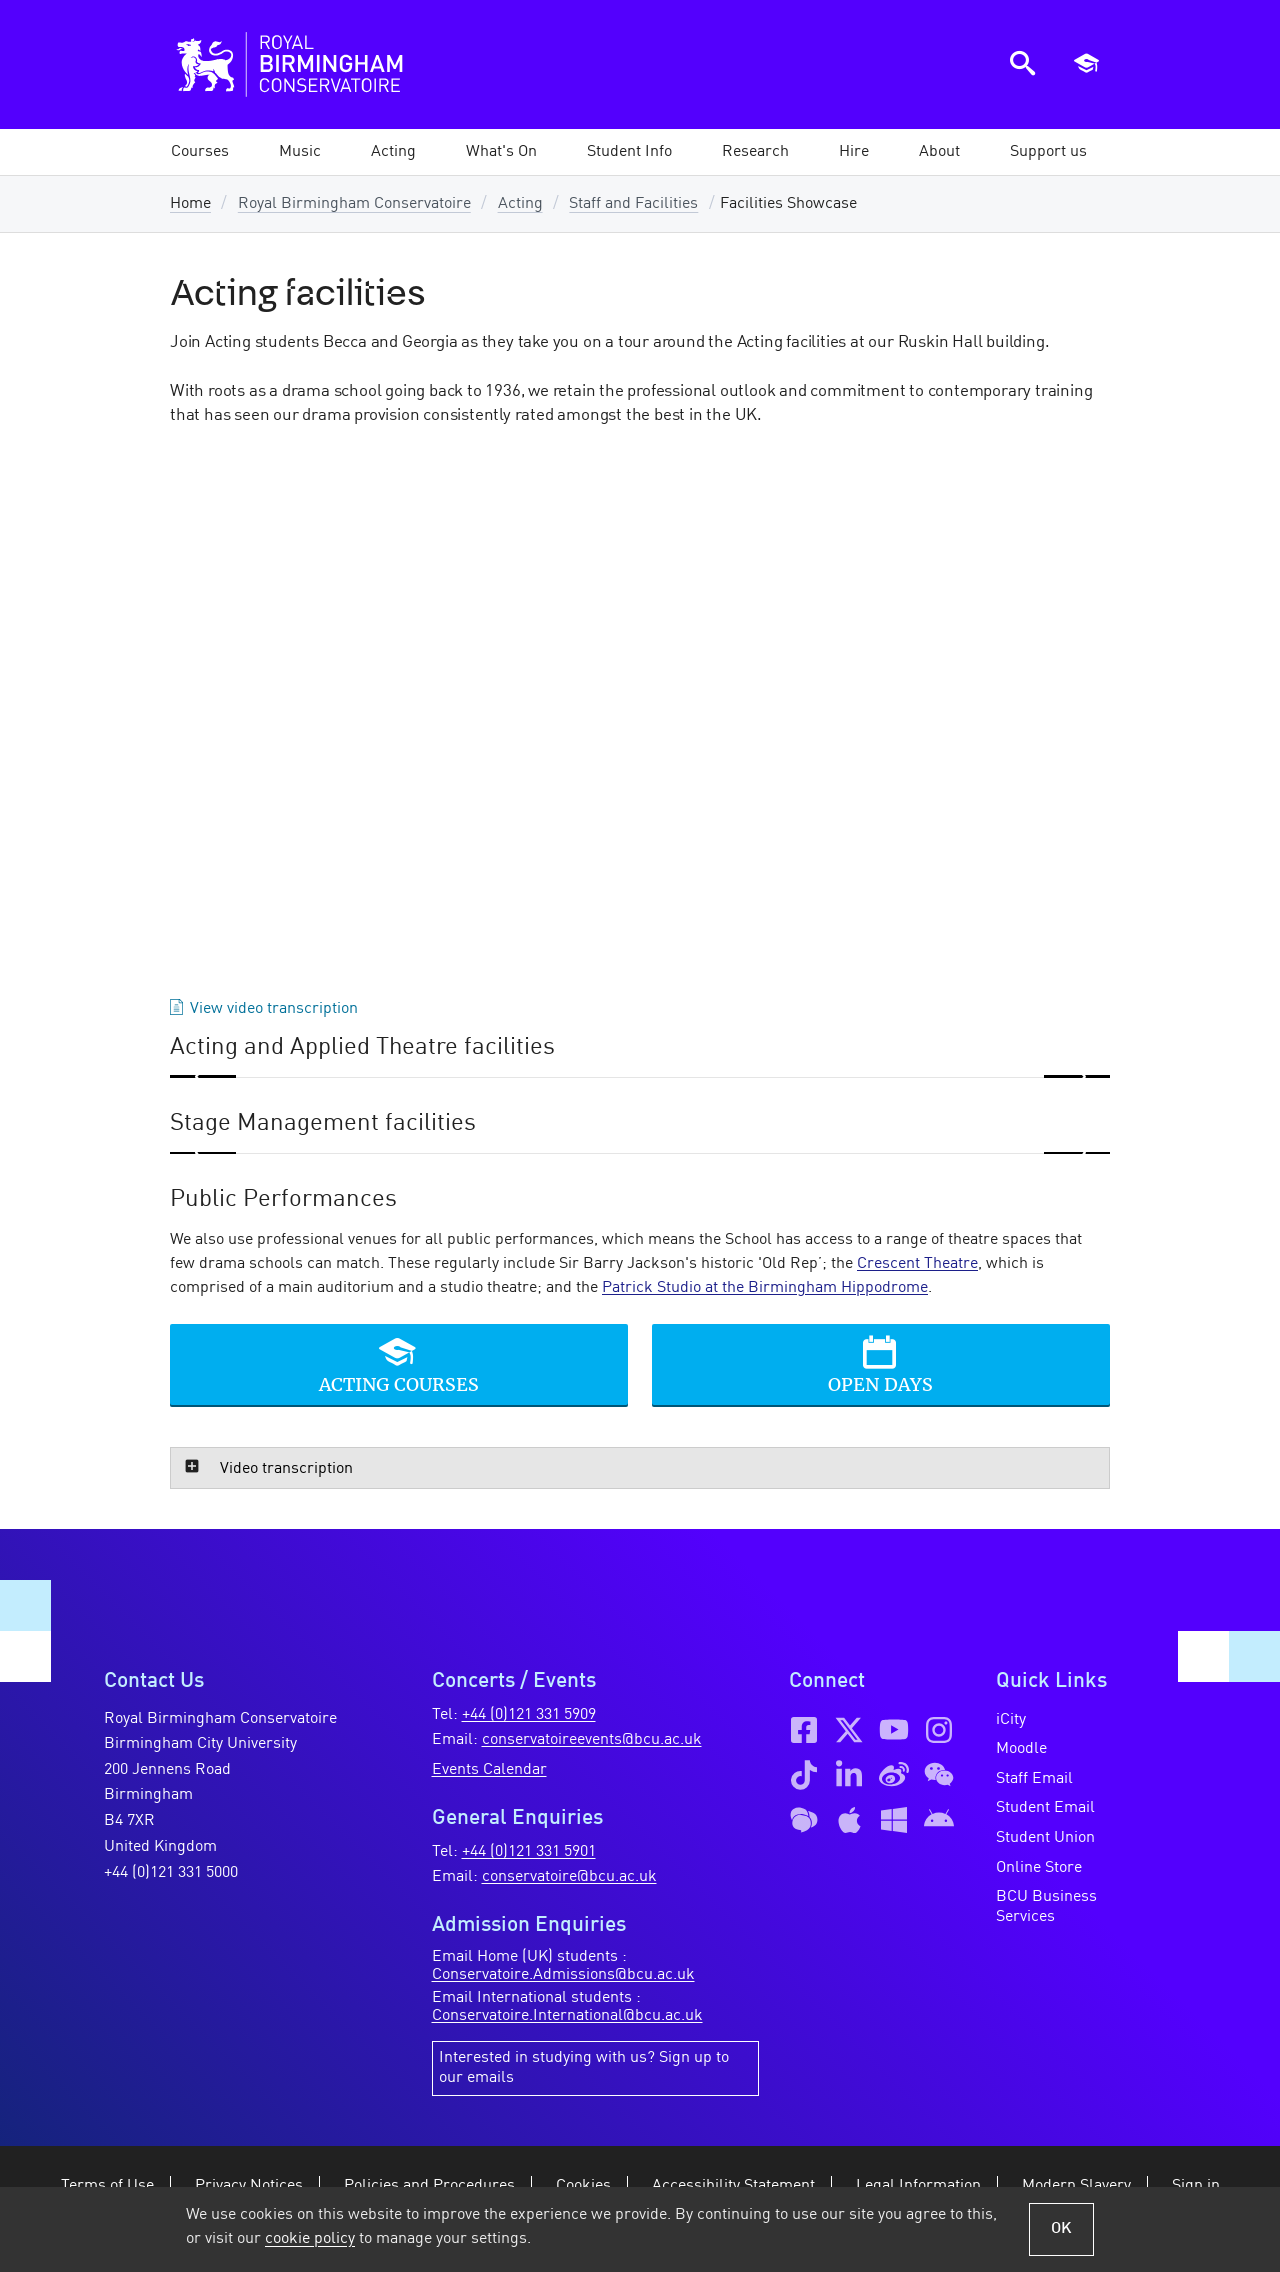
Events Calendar (489, 1770)
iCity (1011, 1720)
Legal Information (918, 2186)
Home (190, 204)
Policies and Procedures (429, 2186)
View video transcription (274, 1009)
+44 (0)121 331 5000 (171, 1873)
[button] (300, 152)
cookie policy (310, 2239)
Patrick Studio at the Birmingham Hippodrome (765, 1288)
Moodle (1021, 1749)
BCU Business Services (1046, 1907)
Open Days (880, 1384)
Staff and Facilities (633, 204)
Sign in (1196, 2186)
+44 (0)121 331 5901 (529, 1852)
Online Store (1039, 1868)
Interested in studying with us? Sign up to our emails (584, 2068)
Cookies (583, 2186)
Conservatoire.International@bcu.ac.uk (567, 2016)
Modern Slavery (1076, 2186)
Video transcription (286, 1469)
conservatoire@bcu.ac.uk (569, 1877)
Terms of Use (107, 2186)
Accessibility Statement (733, 2186)
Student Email (1045, 1808)
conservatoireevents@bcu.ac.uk (592, 1740)
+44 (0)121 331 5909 (529, 1715)
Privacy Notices (249, 2186)
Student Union (1045, 1838)
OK (1061, 2229)
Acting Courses (399, 1384)
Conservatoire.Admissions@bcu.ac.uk (563, 1975)
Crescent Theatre (917, 1264)
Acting (520, 204)
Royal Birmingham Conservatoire (354, 204)
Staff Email (1034, 1779)
